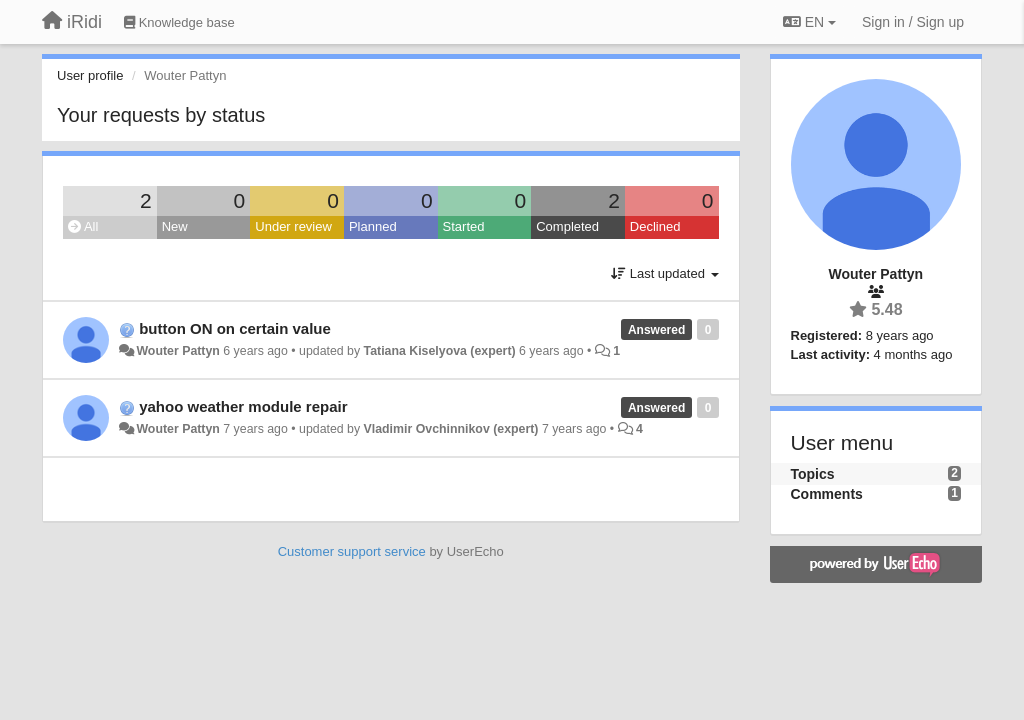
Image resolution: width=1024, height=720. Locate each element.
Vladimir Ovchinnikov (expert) (451, 429)
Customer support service (352, 551)
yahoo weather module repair (243, 406)
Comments (827, 494)
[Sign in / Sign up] (913, 22)
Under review (293, 226)
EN (809, 22)
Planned (373, 226)
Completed (567, 226)
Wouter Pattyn (177, 351)
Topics (813, 474)
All (83, 226)
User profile (90, 75)
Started (464, 226)
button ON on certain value (235, 328)
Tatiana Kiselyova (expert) (440, 351)
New (175, 226)
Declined (655, 226)
